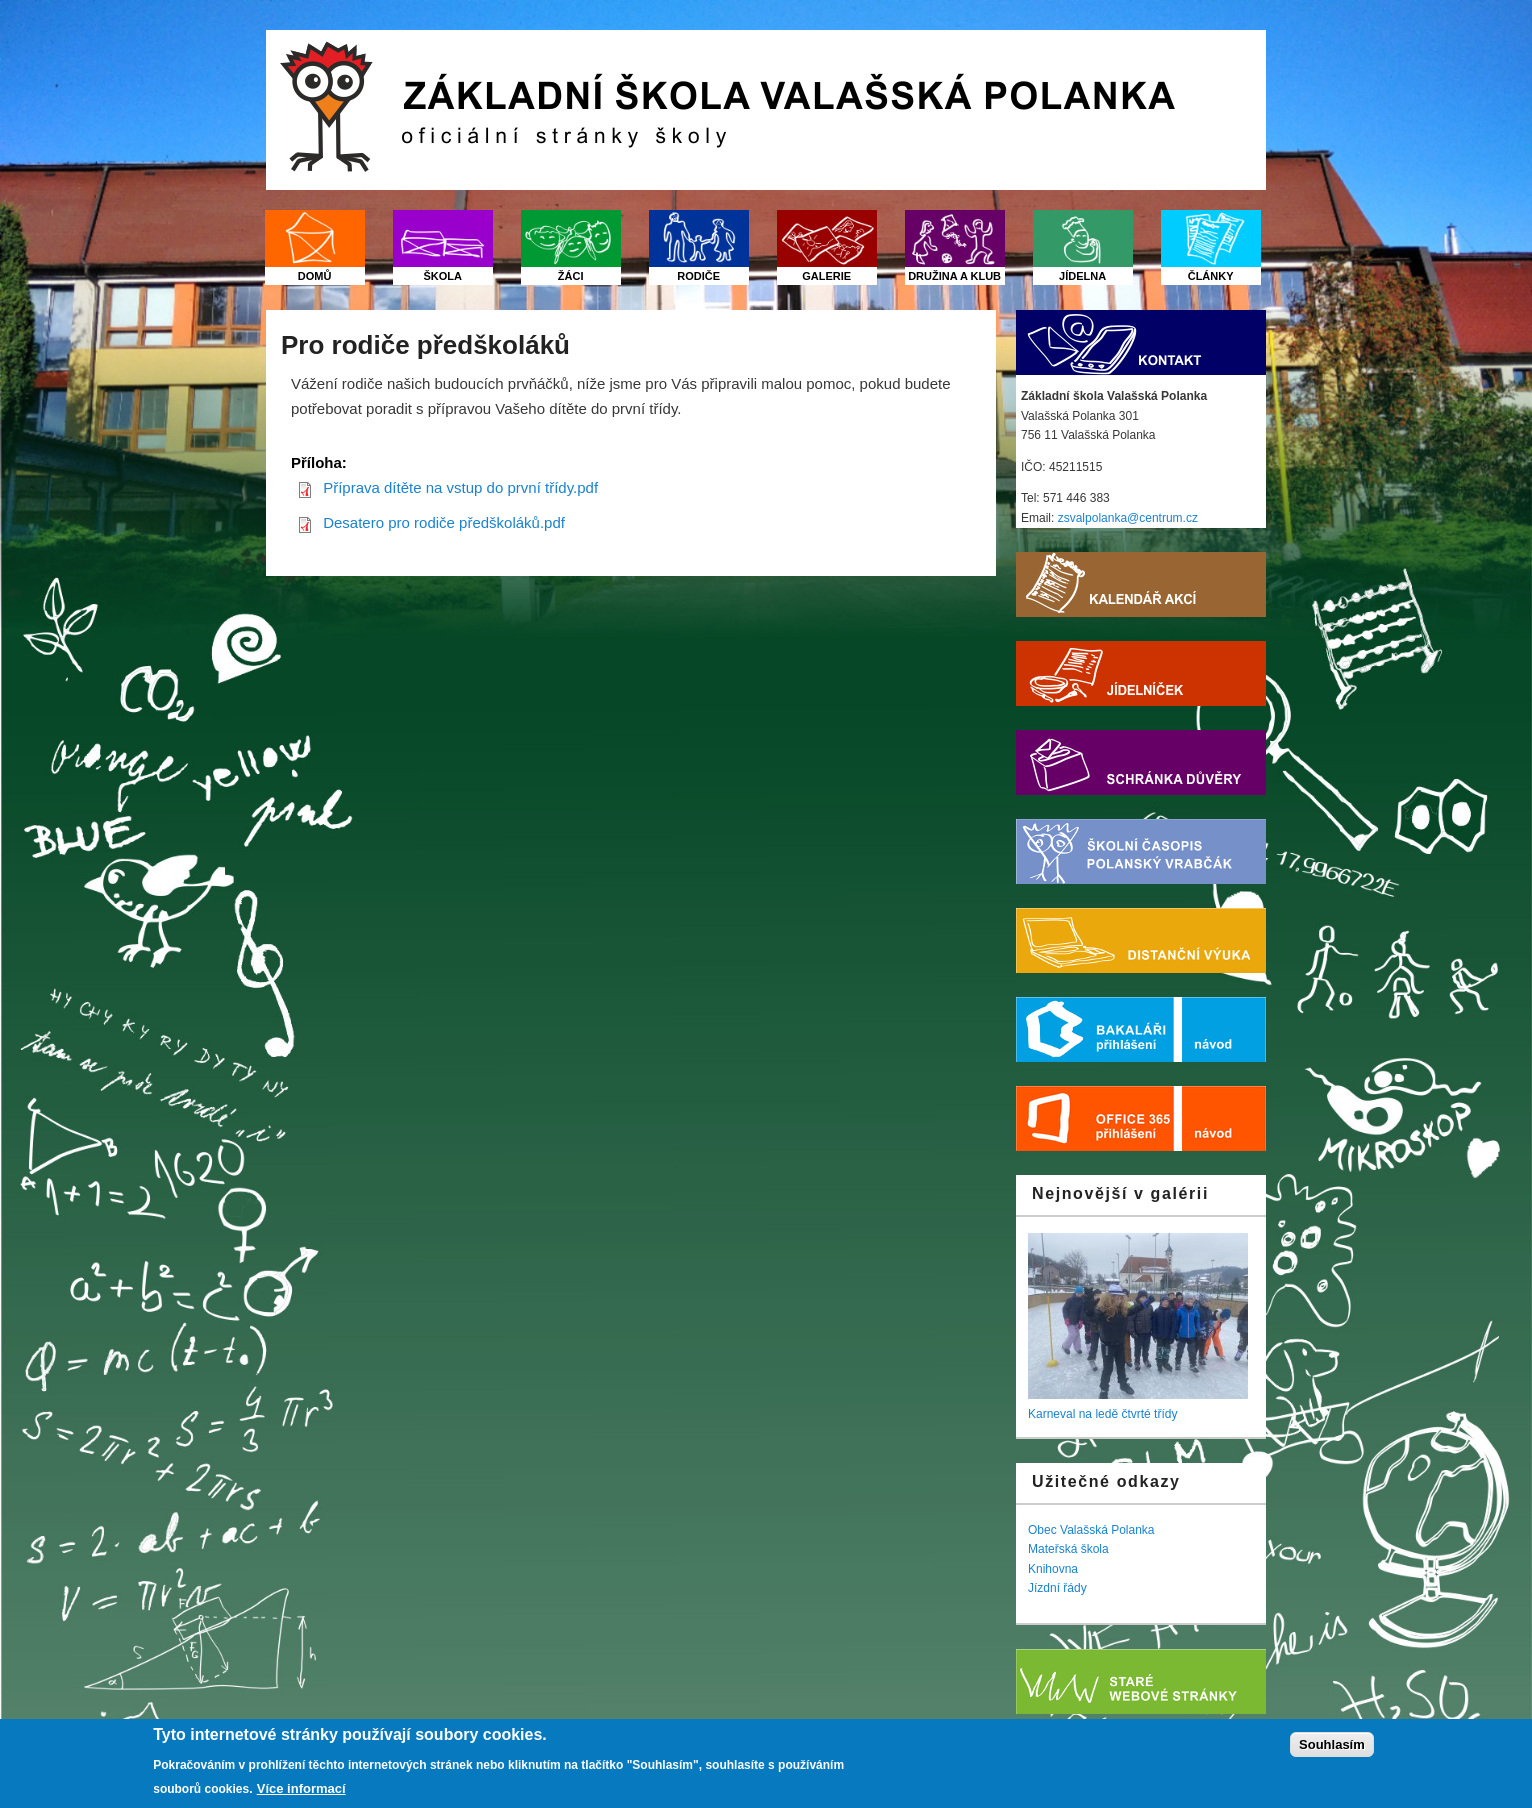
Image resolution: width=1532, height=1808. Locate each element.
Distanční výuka (1141, 940)
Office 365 (1099, 1118)
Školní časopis (1141, 851)
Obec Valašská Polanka (1091, 1530)
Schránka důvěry (1141, 762)
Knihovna (1053, 1569)
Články (1211, 276)
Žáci (571, 276)
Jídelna (1082, 276)
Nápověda (1224, 1029)
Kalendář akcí (1141, 584)
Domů (315, 276)
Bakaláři (1099, 1029)
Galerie (826, 276)
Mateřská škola (1068, 1549)
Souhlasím (1332, 1745)
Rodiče (698, 276)
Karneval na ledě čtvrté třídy (1102, 1414)
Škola (442, 276)
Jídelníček (1141, 673)
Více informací (301, 1789)
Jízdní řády (1057, 1588)
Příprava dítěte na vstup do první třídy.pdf (460, 487)
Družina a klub (954, 276)
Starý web (1141, 1681)
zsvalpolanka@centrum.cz (1128, 518)
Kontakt (1141, 342)
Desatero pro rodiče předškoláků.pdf (444, 522)
